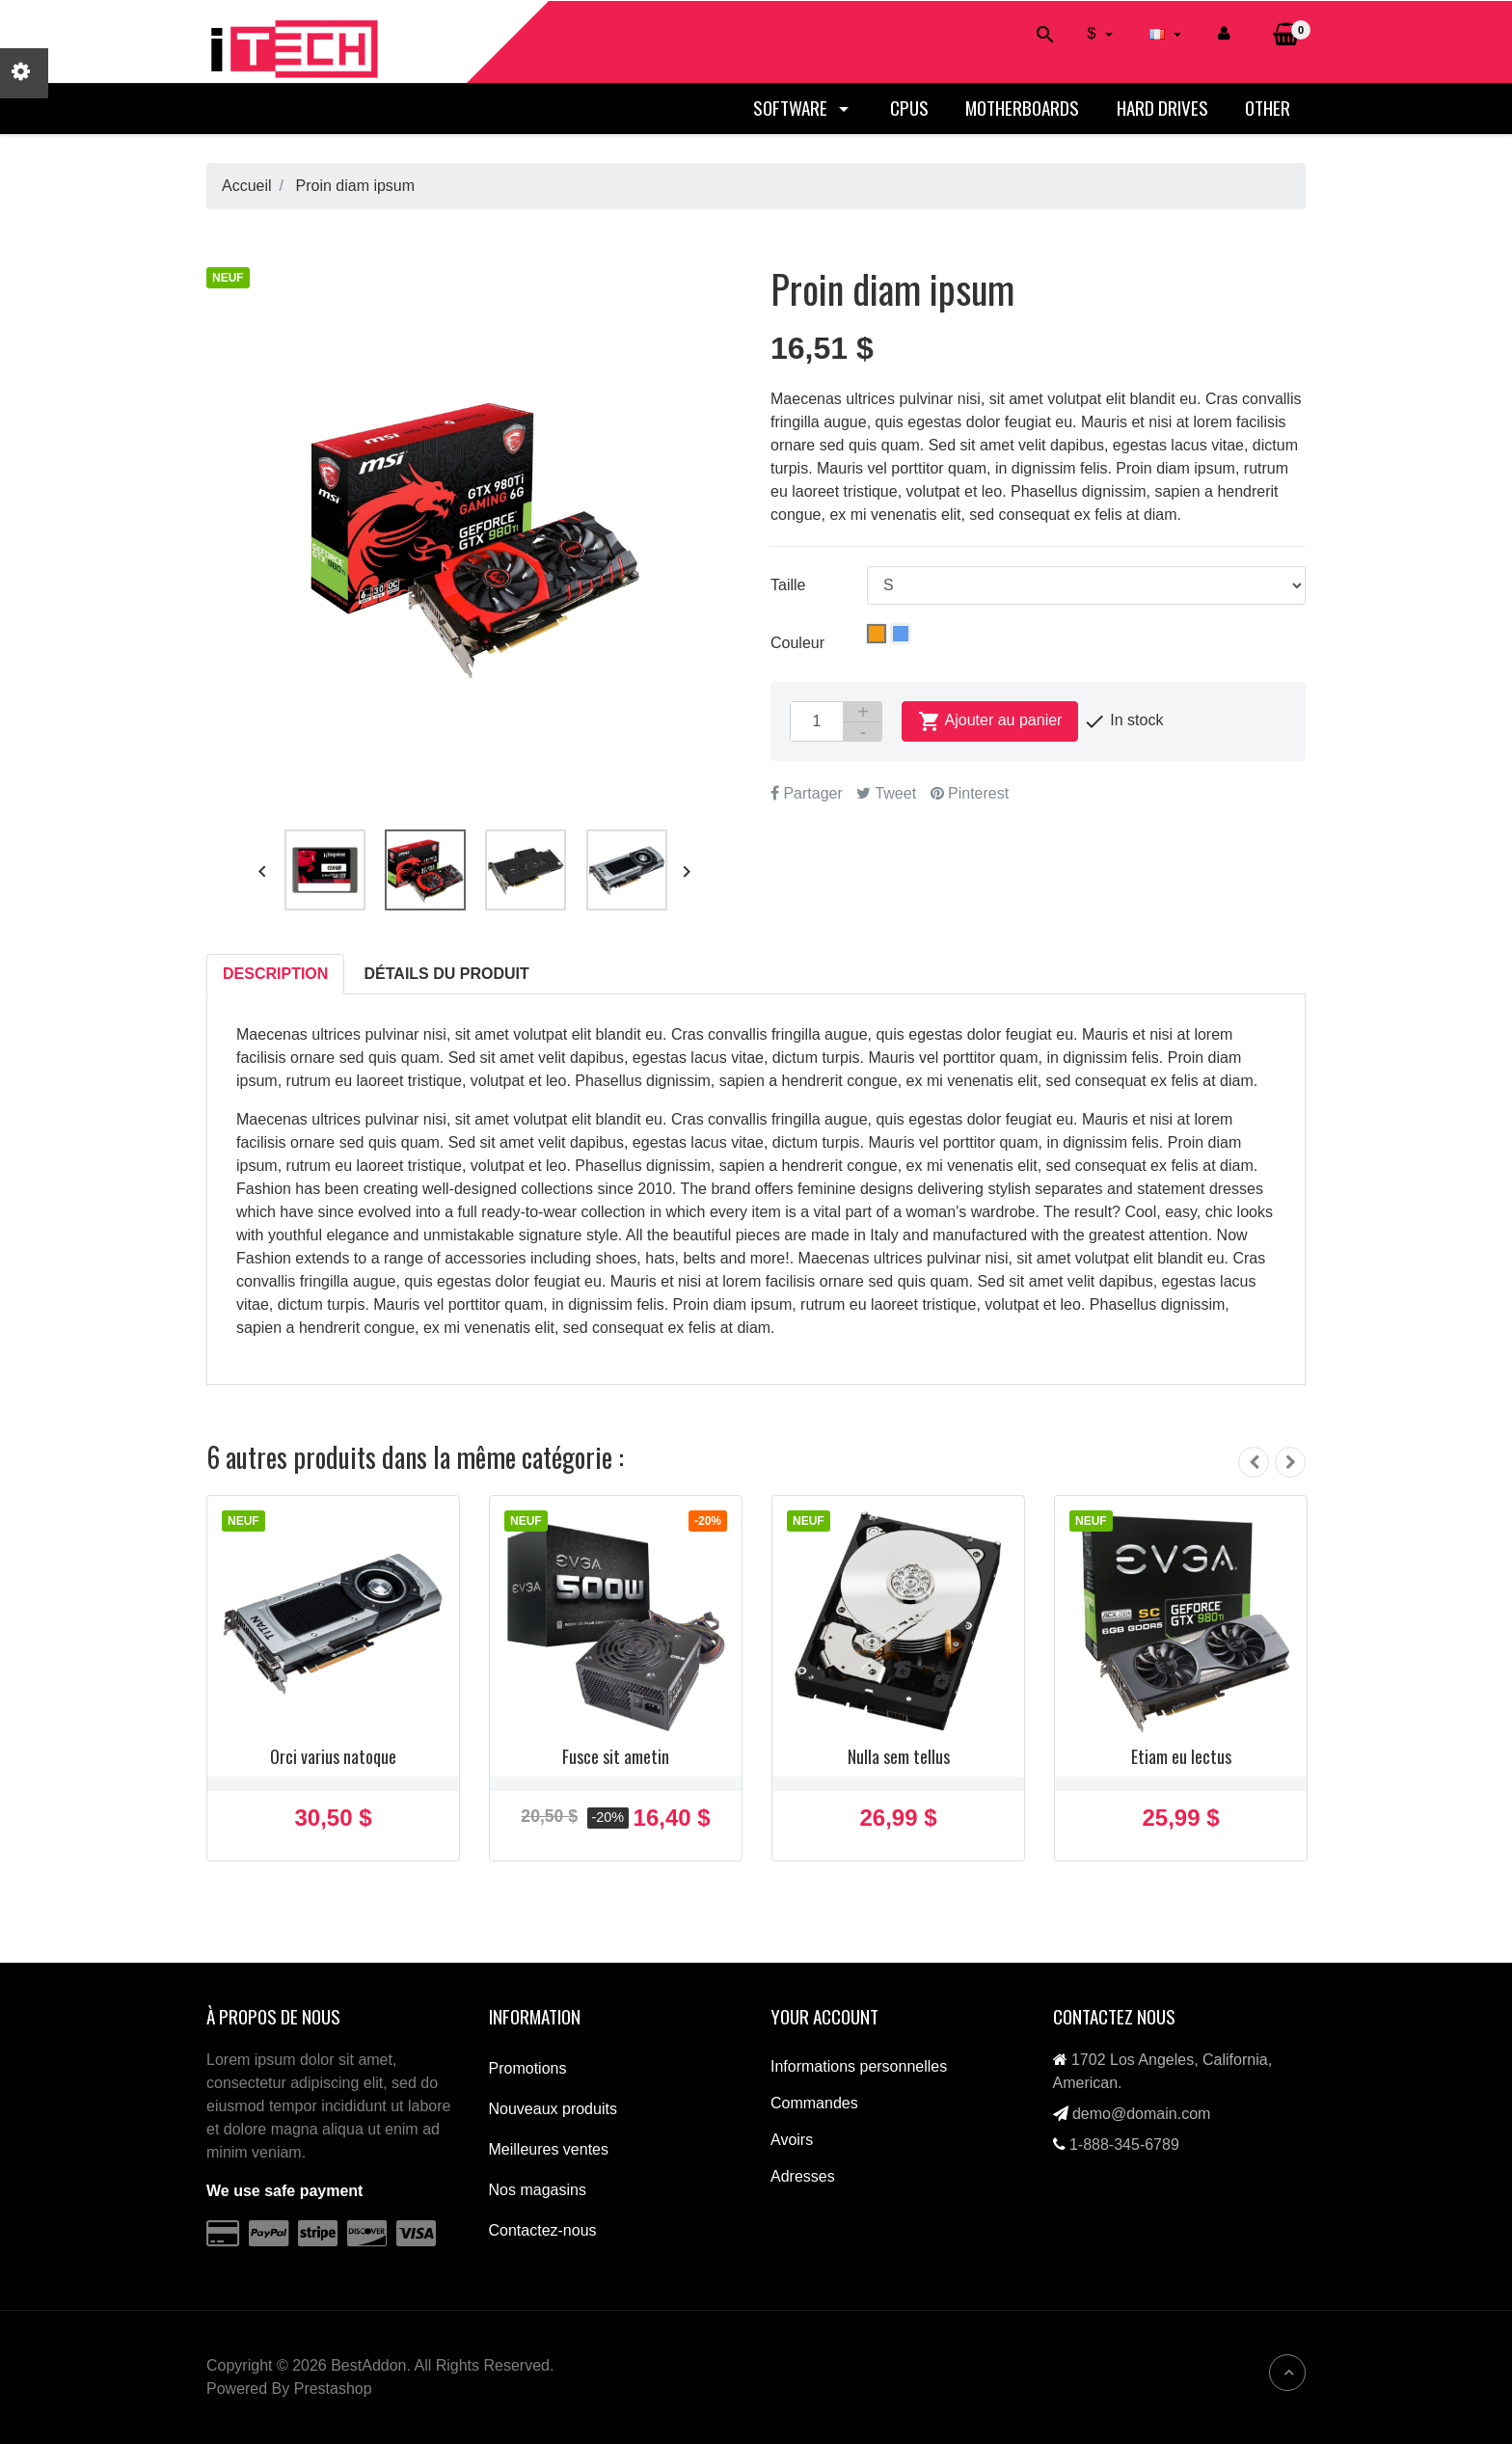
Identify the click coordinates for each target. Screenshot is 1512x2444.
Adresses (802, 2176)
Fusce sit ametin (615, 1756)
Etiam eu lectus (1181, 1756)
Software (802, 108)
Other (1267, 108)
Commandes (814, 2103)
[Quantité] (817, 721)
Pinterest (970, 793)
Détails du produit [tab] (446, 973)
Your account (824, 2016)
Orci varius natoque (333, 1756)
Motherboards (1022, 108)
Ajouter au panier (990, 721)
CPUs (909, 108)
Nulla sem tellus (899, 1756)
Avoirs (791, 2140)
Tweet (886, 793)
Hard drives (1162, 108)
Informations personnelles (858, 2066)
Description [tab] (275, 973)
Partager (806, 793)
